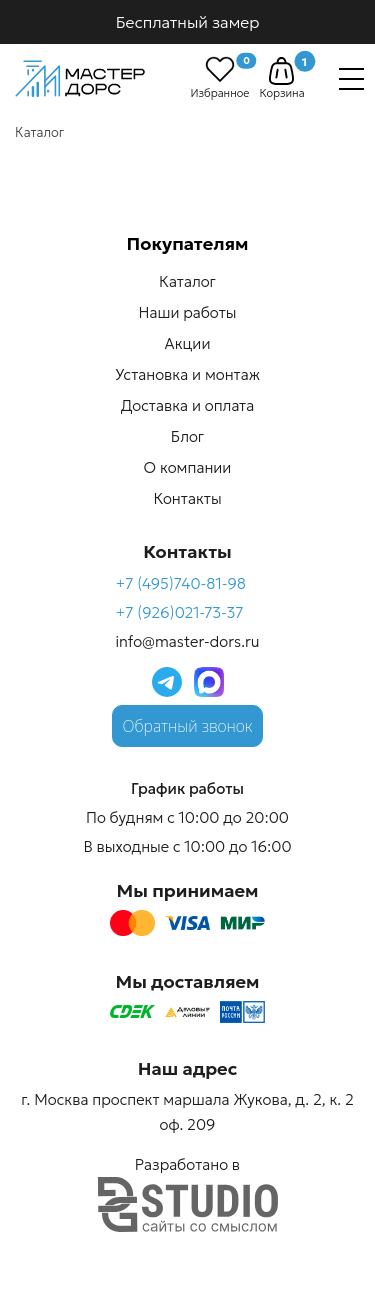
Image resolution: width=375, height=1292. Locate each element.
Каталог (187, 281)
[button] (281, 71)
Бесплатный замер (188, 22)
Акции (188, 343)
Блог (187, 436)
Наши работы (188, 312)
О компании (188, 467)
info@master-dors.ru (187, 641)
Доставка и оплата (187, 405)
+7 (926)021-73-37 (179, 612)
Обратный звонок (188, 726)
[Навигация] (351, 79)
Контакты (187, 498)
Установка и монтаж (187, 374)
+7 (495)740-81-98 (180, 583)
